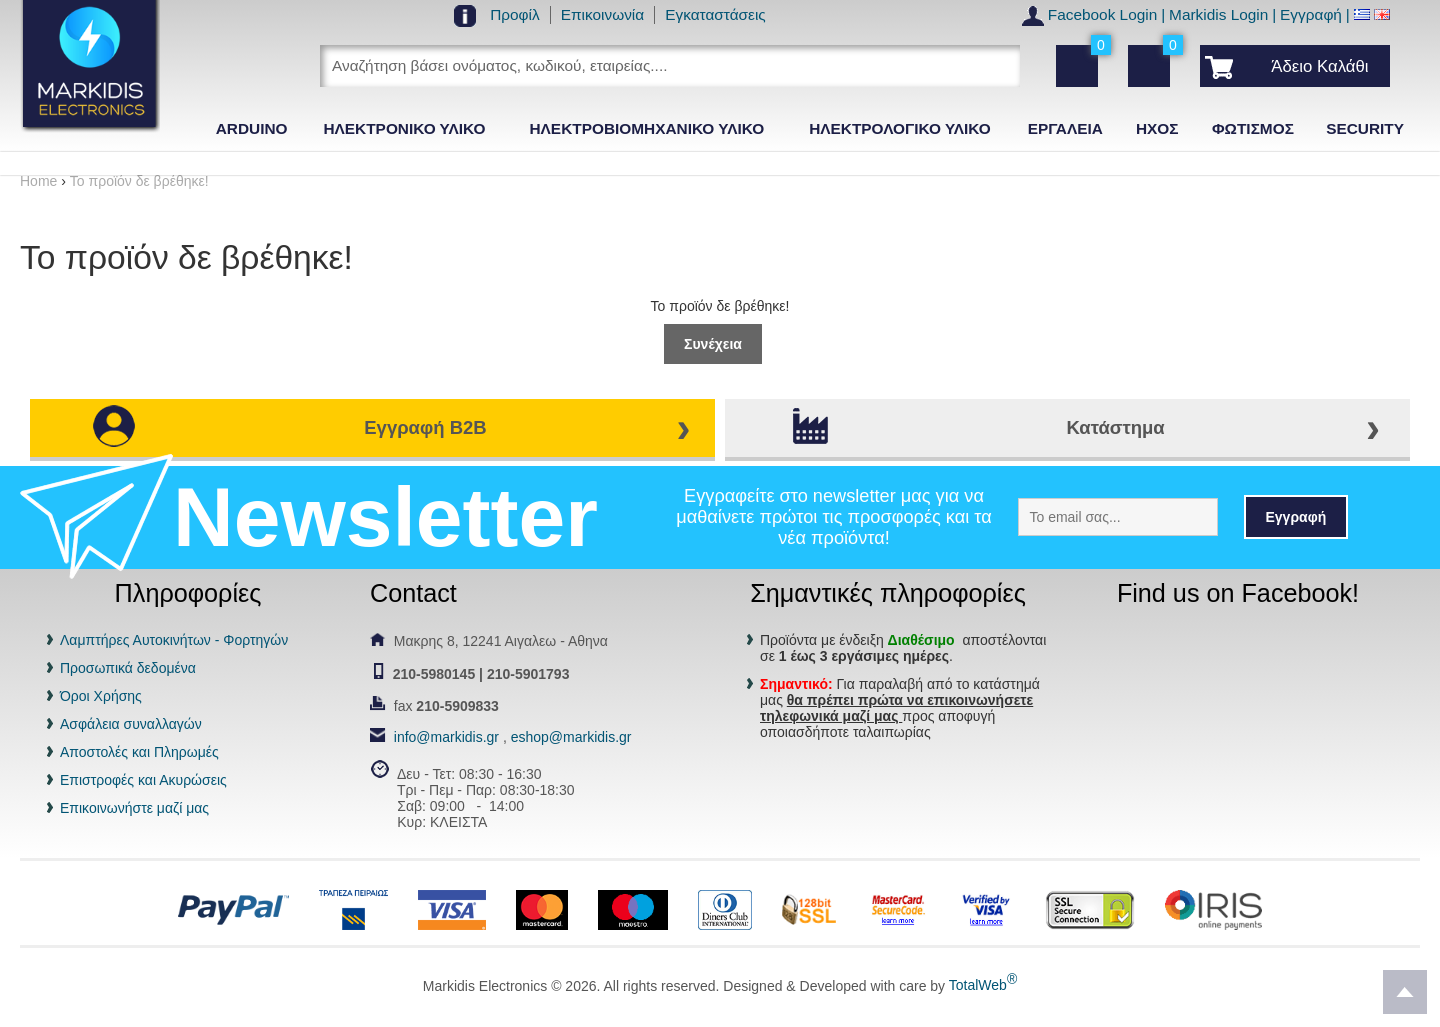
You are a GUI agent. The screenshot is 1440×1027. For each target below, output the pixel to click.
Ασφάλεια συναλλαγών (131, 724)
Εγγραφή (1311, 14)
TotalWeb (983, 985)
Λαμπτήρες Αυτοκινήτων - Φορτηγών (174, 640)
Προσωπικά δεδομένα (128, 668)
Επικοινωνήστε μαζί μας (134, 808)
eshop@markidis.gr (571, 737)
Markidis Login (1218, 14)
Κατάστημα (1115, 427)
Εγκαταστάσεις (715, 14)
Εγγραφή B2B (425, 427)
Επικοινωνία (603, 14)
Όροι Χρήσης (101, 696)
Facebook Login (1103, 14)
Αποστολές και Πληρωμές (139, 752)
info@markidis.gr (446, 737)
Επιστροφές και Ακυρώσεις (143, 780)
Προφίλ (515, 14)
